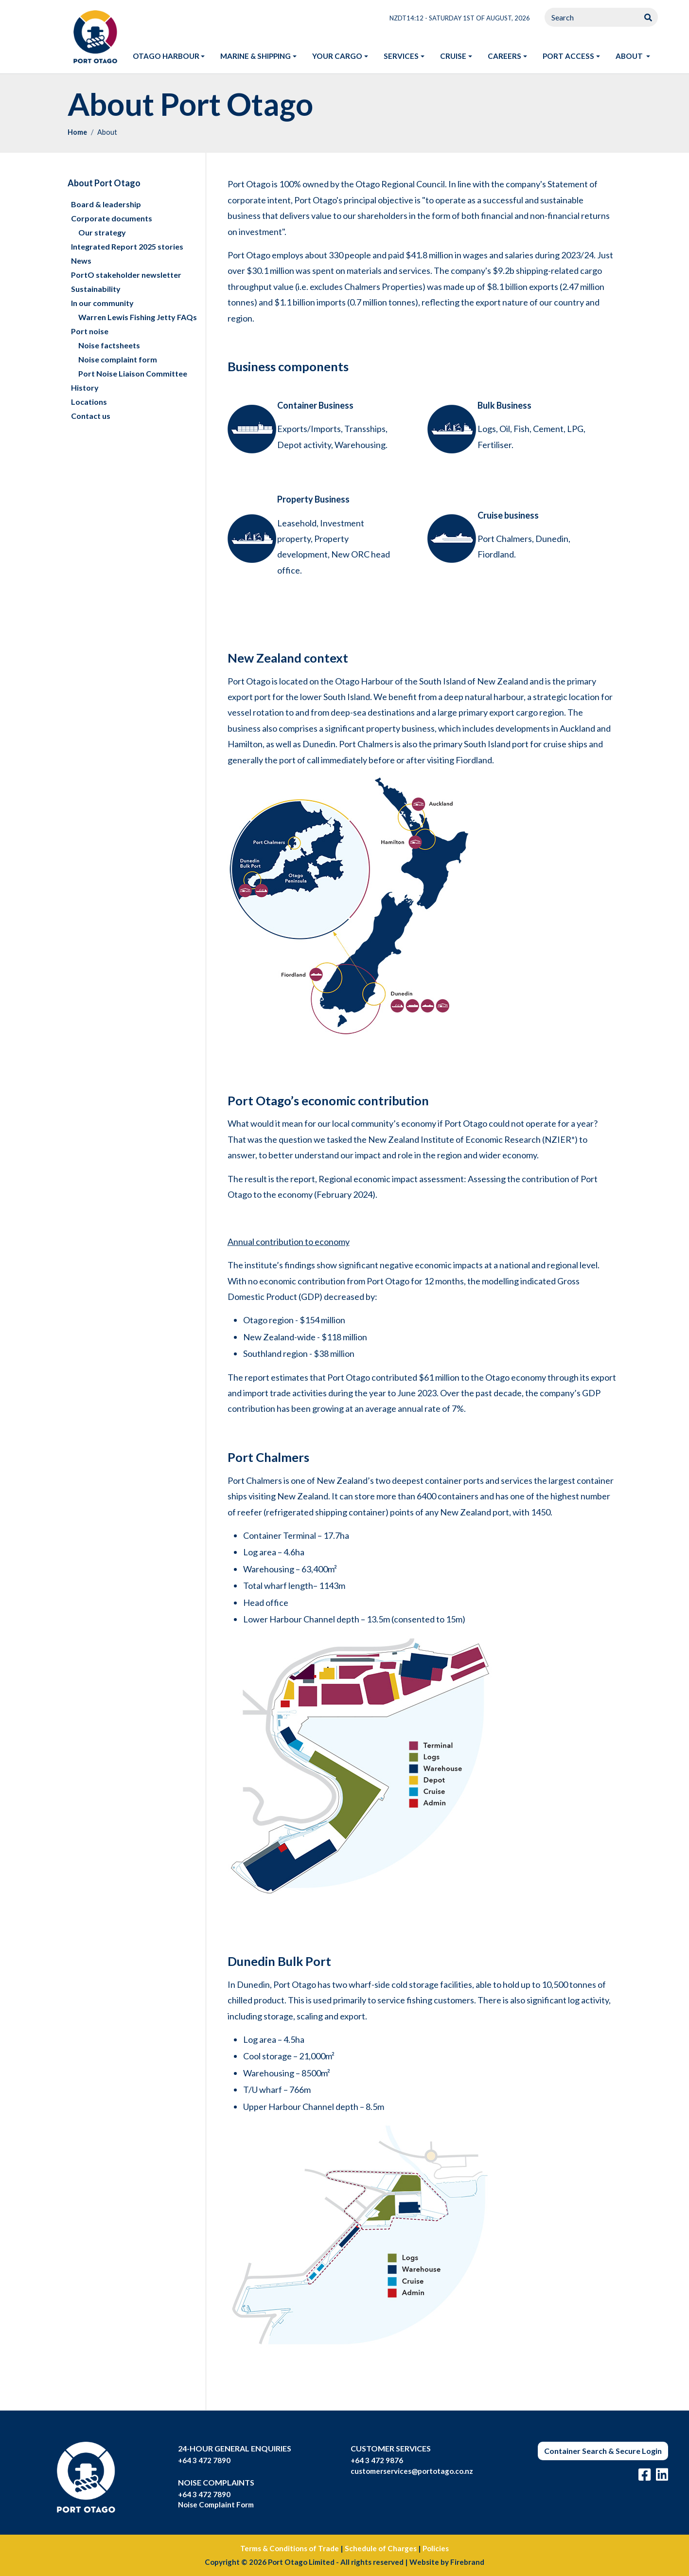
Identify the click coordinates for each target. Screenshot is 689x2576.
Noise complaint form (117, 359)
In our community (102, 302)
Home (77, 132)
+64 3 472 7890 (204, 2460)
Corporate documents (111, 218)
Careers (504, 56)
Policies (436, 2548)
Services (401, 56)
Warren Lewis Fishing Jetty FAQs (137, 317)
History (85, 387)
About (637, 55)
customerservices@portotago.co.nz (412, 2471)
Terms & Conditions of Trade (289, 2548)
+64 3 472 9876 (377, 2460)
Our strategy (102, 232)
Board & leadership (106, 204)
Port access (568, 56)
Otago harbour (166, 56)
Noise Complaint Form (216, 2504)
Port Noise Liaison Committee (132, 373)
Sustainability (96, 288)
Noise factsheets (109, 345)
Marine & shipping (255, 56)
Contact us (90, 415)
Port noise (89, 331)
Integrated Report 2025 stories (127, 246)
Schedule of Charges (381, 2548)
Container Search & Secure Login (603, 2450)
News (81, 260)
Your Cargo (337, 56)
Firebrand (467, 2562)
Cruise (453, 56)
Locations (89, 401)
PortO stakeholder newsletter (126, 274)
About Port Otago (104, 183)
